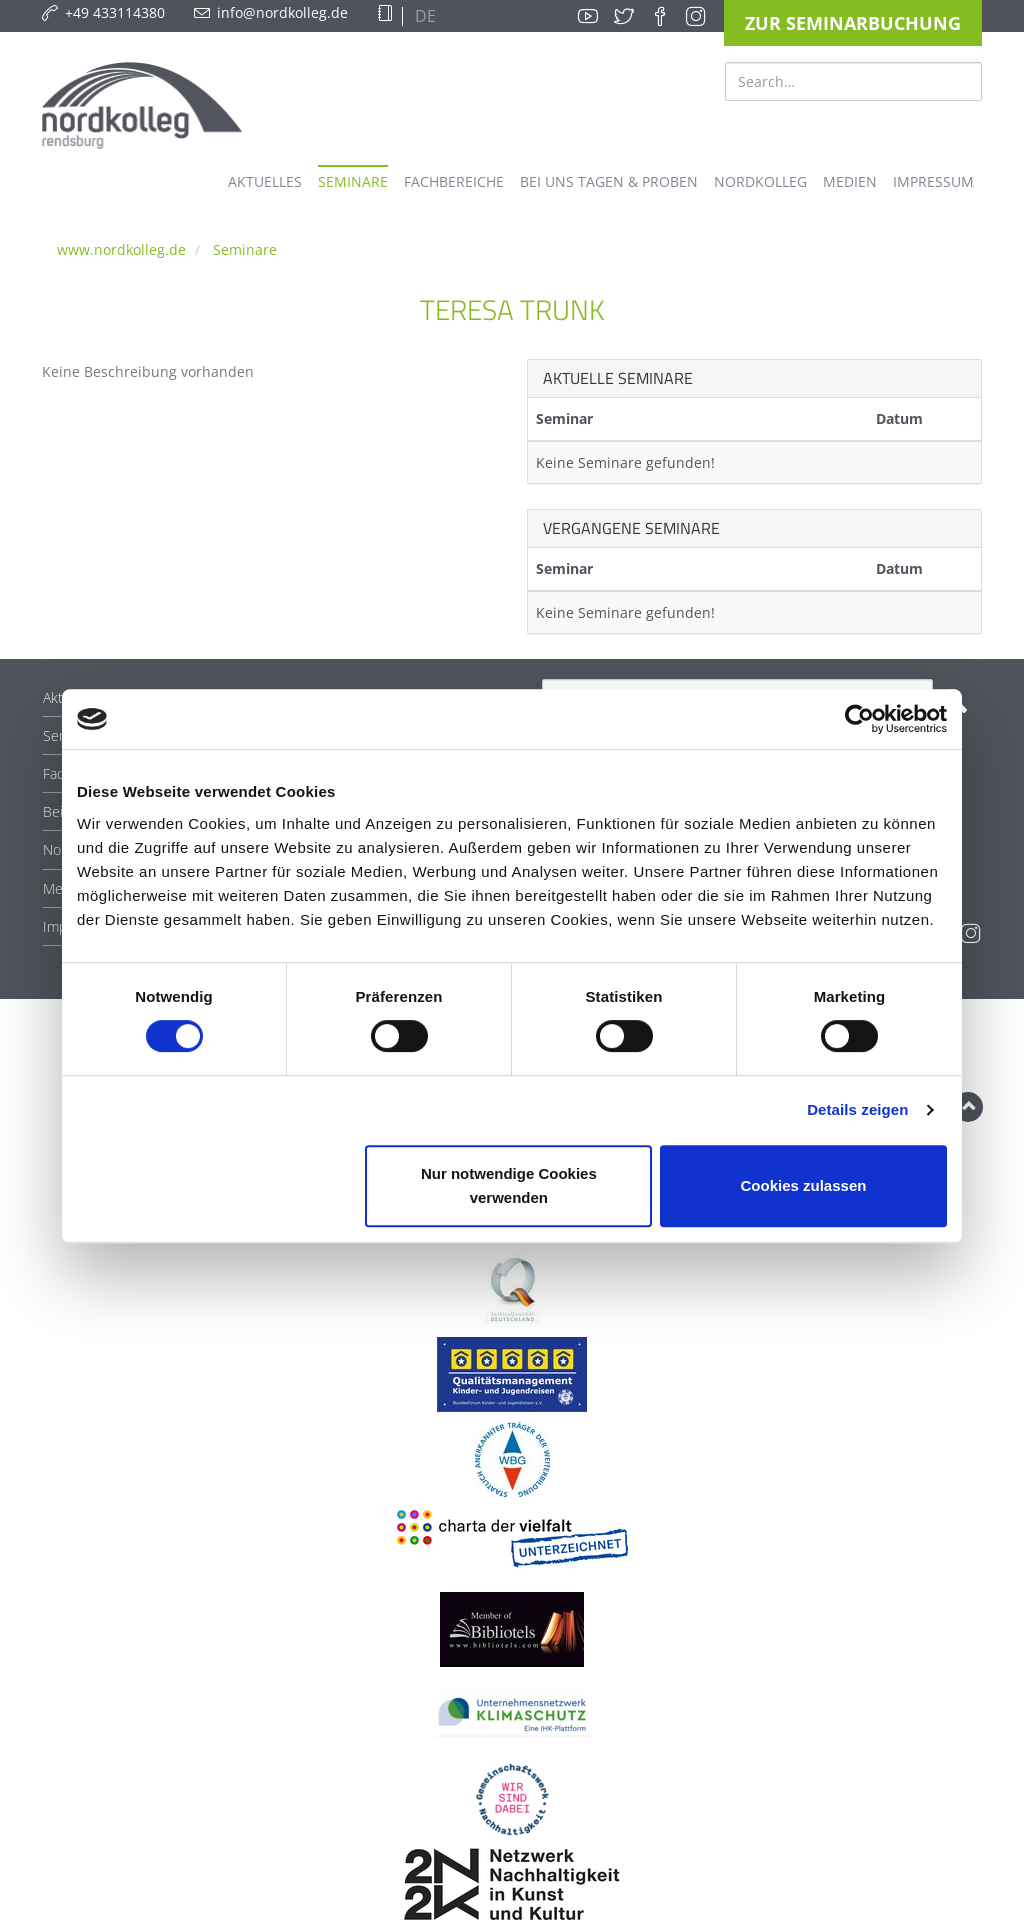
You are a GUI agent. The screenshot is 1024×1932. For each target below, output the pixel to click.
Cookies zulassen (804, 1185)
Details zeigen (857, 1109)
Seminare (245, 249)
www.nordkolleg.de (121, 249)
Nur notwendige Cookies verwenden (509, 1185)
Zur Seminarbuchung (853, 23)
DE (423, 16)
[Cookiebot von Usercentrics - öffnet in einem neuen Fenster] (859, 719)
